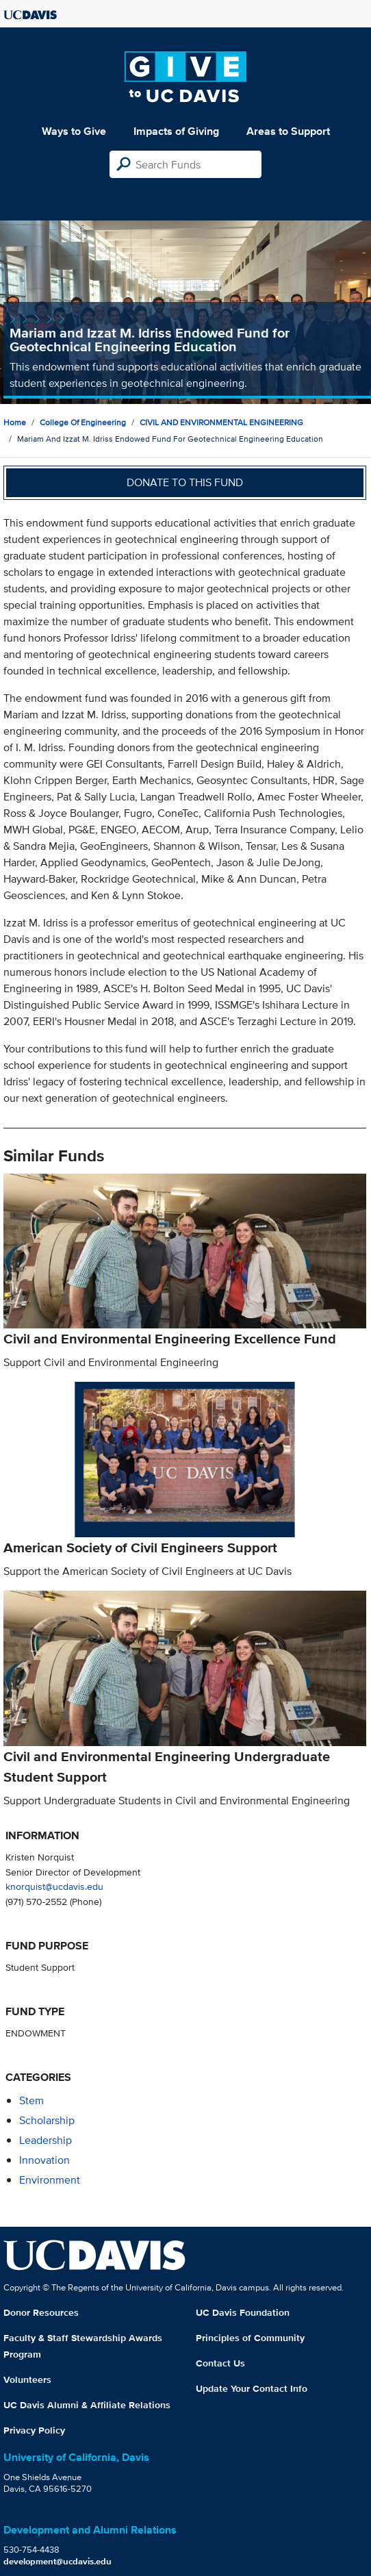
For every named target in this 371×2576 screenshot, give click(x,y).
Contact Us (220, 2363)
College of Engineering (83, 422)
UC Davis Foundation (243, 2312)
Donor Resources (41, 2312)
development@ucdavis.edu (57, 2561)
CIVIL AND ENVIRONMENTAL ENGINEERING (221, 422)
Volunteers (27, 2379)
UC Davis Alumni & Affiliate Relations (86, 2405)
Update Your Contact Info (251, 2388)
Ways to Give (74, 131)
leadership (45, 2140)
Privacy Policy (34, 2430)
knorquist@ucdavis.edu (54, 1886)
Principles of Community (250, 2338)
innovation (44, 2160)
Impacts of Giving (176, 131)
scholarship (47, 2120)
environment (49, 2180)
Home (14, 422)
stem (31, 2100)
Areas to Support (288, 131)
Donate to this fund (185, 482)
